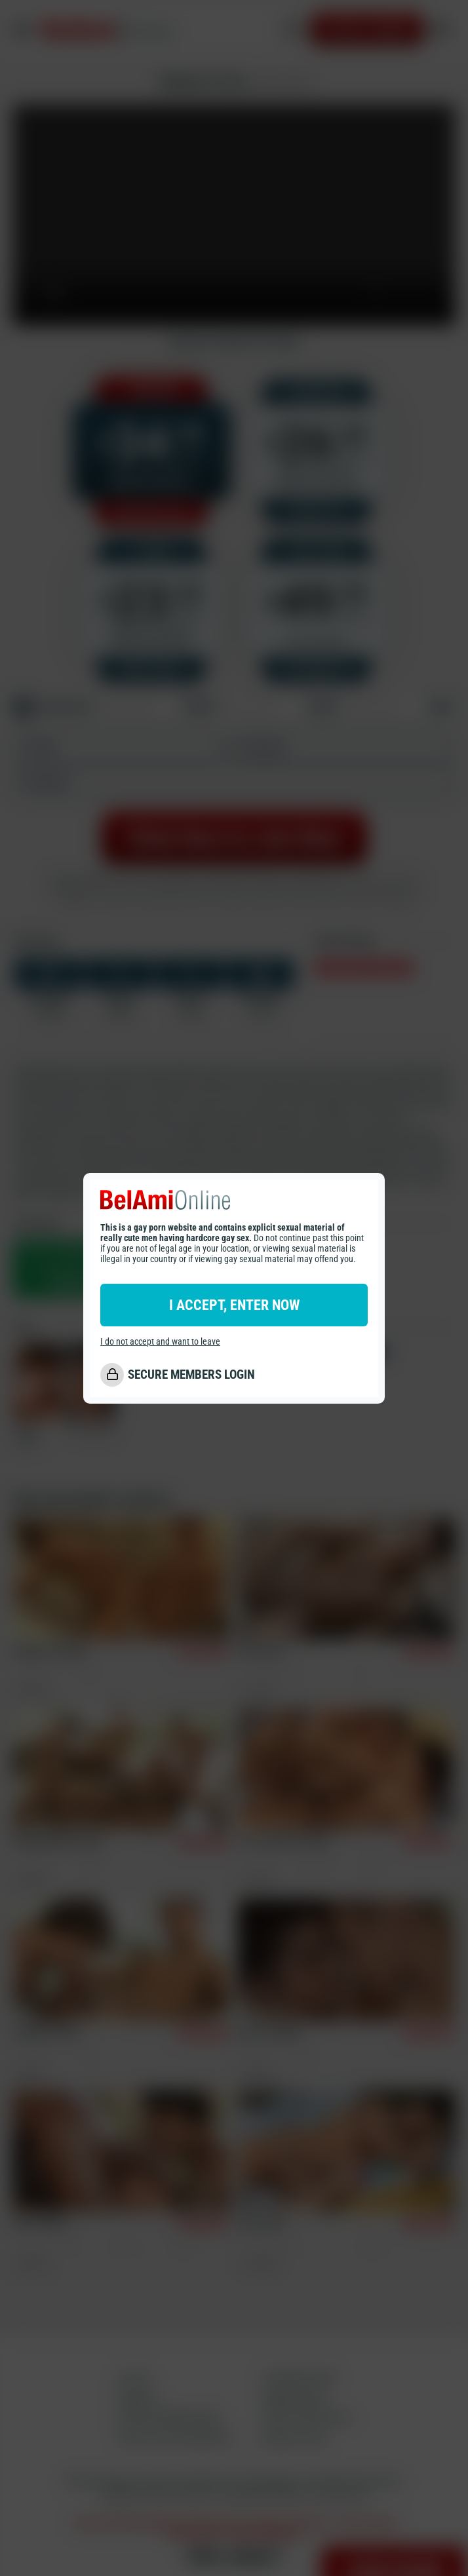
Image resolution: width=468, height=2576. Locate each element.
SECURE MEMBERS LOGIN (191, 1374)
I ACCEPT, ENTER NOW (234, 1305)
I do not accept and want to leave (160, 1341)
